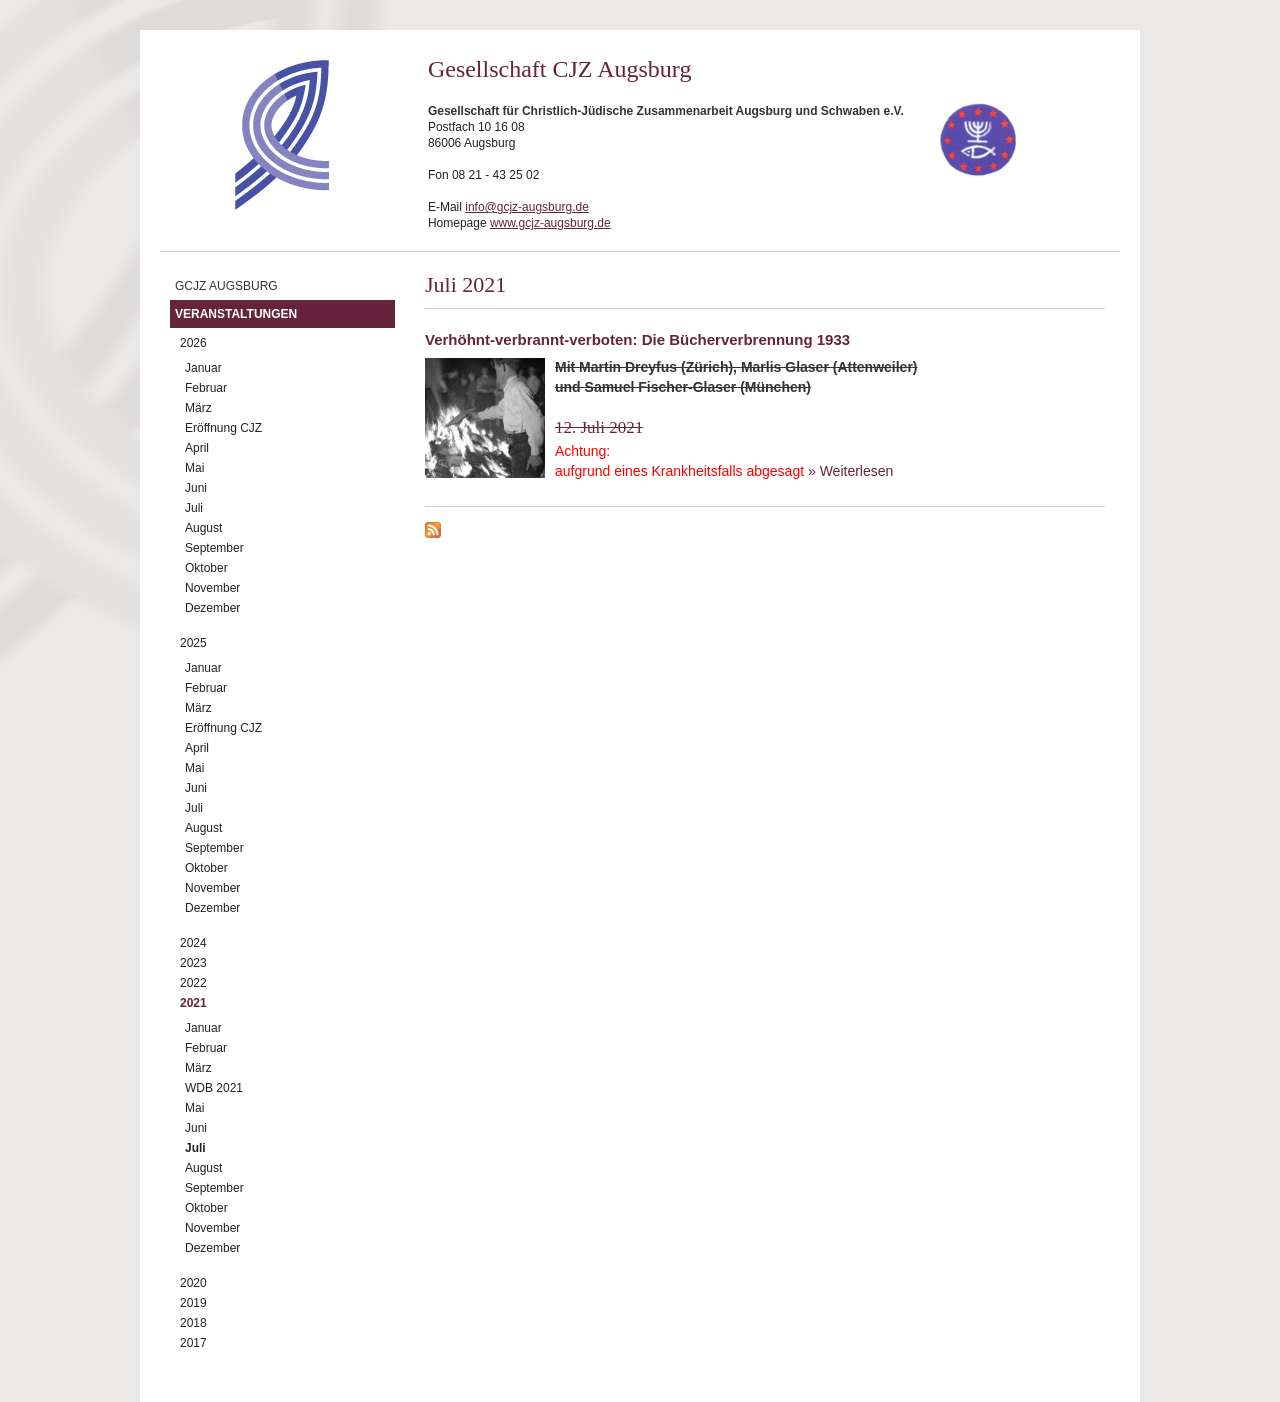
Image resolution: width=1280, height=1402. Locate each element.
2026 (193, 343)
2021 (193, 1003)
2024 (193, 943)
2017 (193, 1343)
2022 (193, 983)
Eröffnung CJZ (223, 428)
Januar (203, 368)
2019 (193, 1303)
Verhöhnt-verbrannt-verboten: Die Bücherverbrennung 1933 (637, 339)
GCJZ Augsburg (226, 286)
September (214, 548)
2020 (193, 1283)
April (197, 448)
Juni (196, 488)
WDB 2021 (214, 1088)
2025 (193, 643)
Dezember (212, 608)
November (212, 588)
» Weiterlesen (850, 471)
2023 (193, 963)
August (203, 528)
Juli (194, 508)
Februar (206, 388)
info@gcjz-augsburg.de (527, 207)
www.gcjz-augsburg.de (550, 223)
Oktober (206, 568)
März (198, 408)
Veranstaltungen (236, 314)
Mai (194, 468)
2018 (193, 1323)
